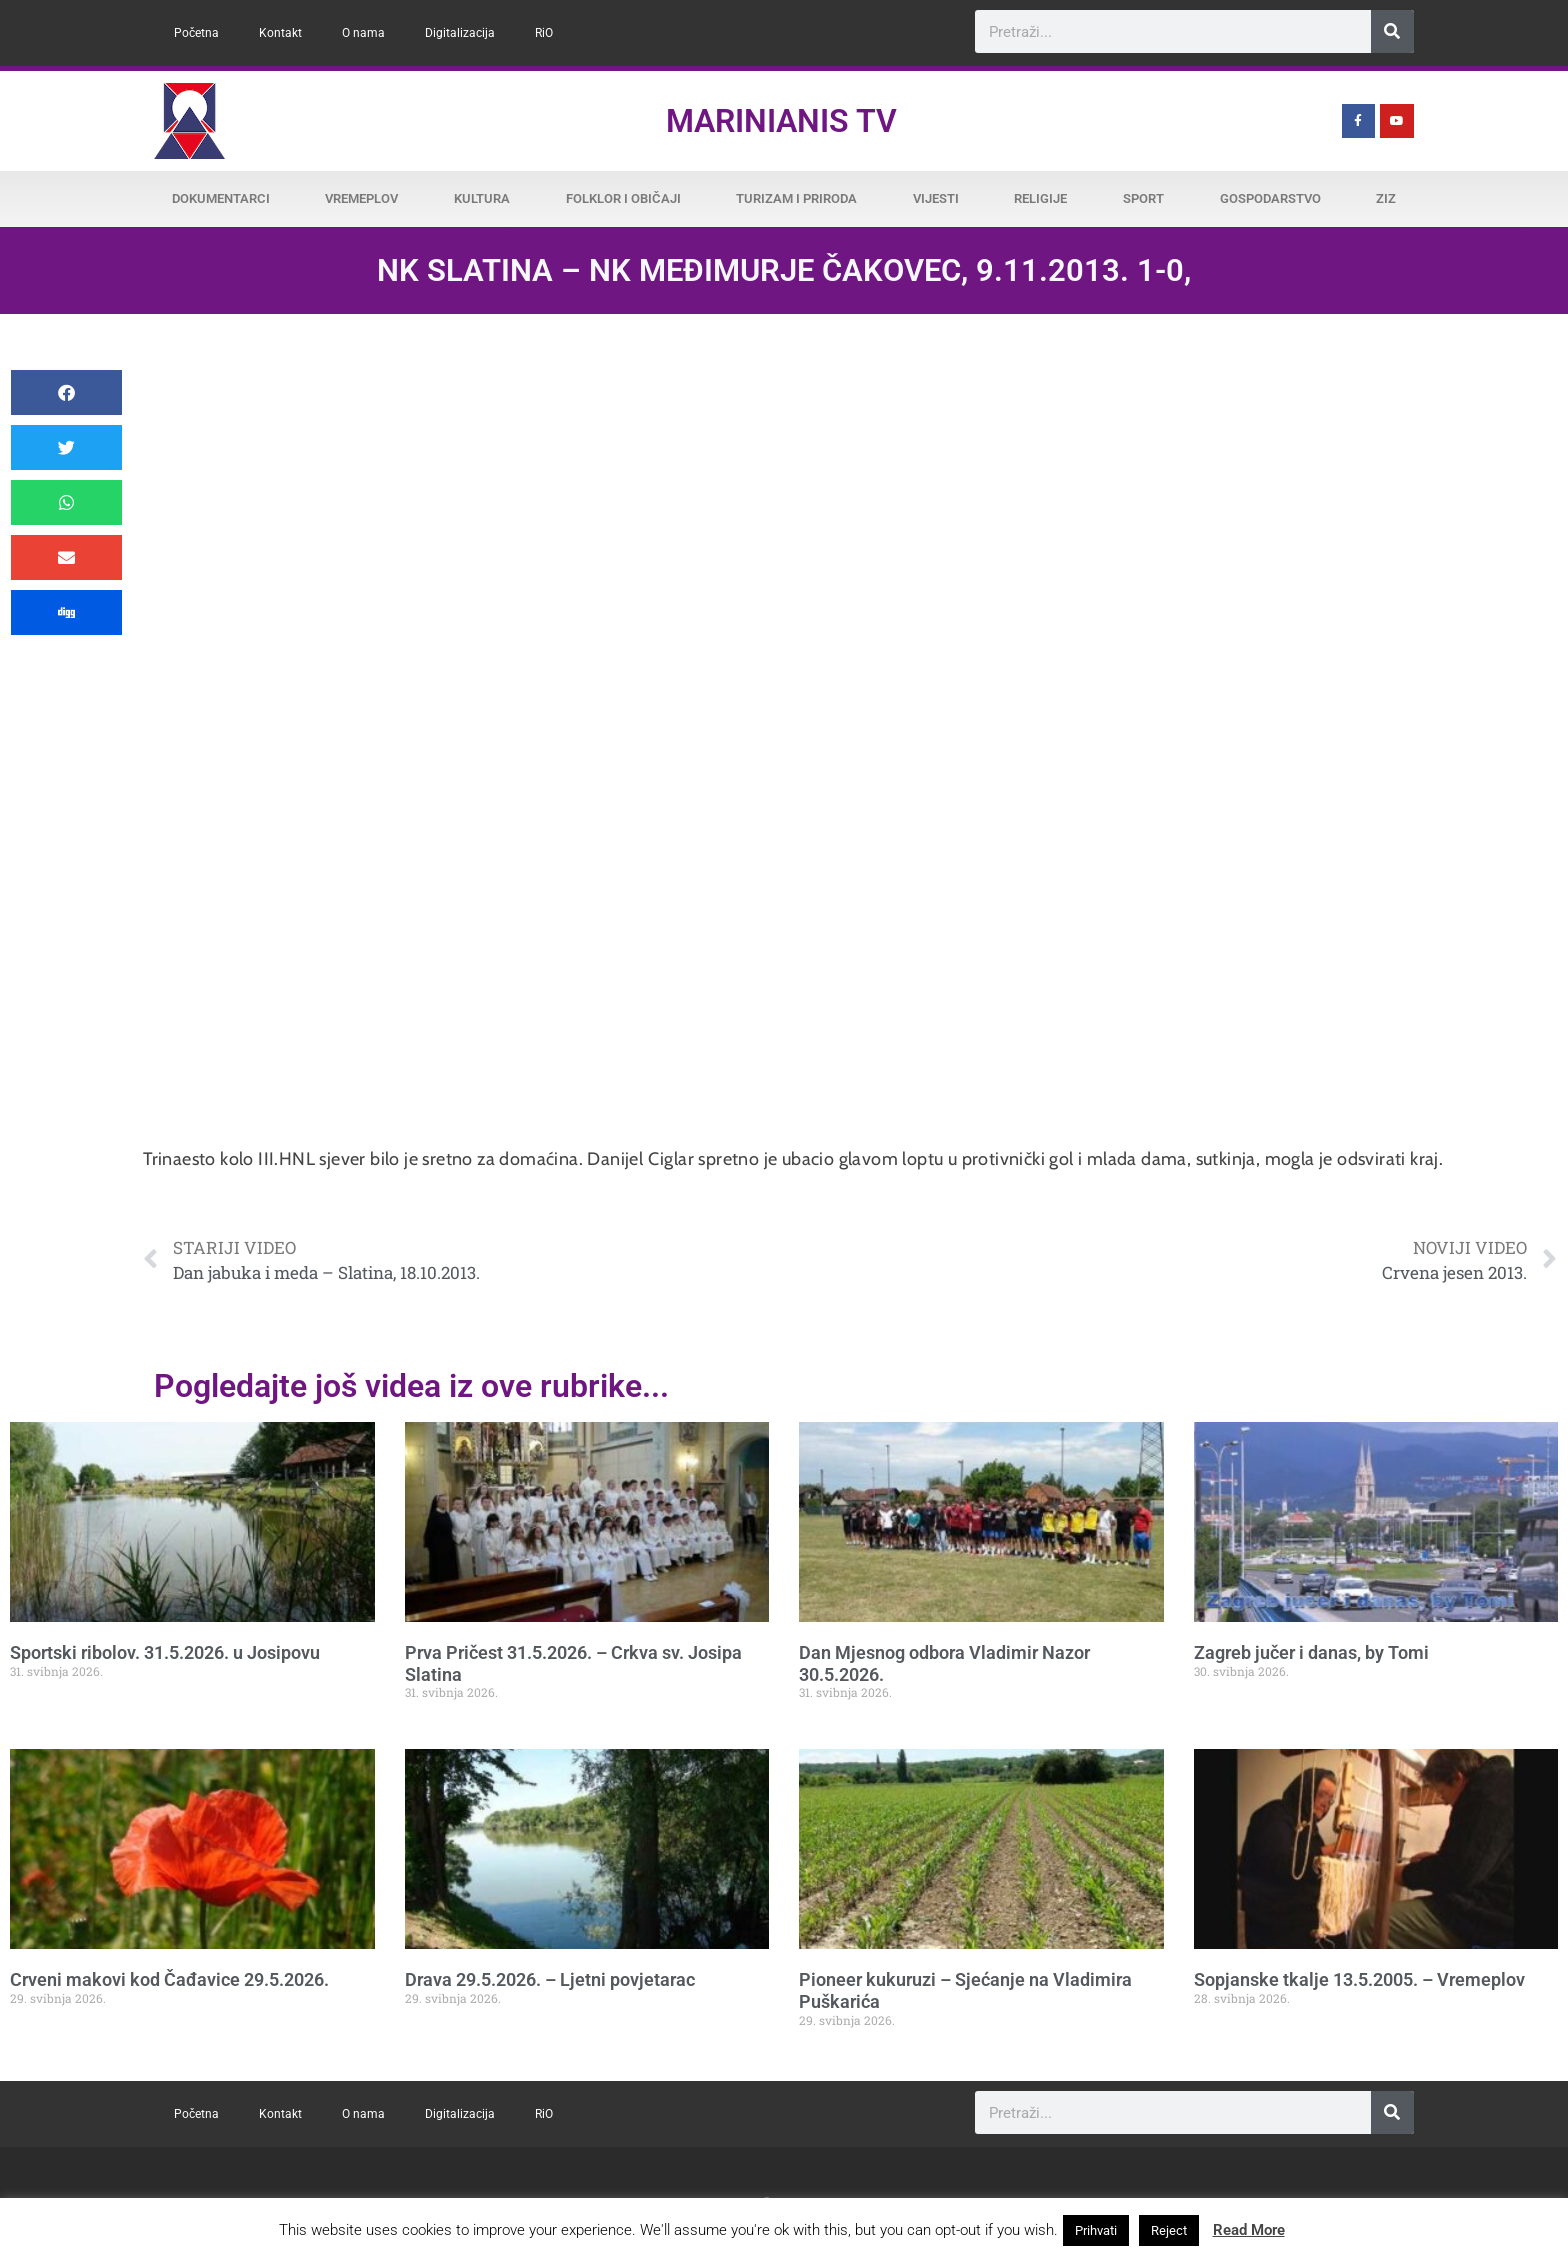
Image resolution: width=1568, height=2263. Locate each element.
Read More (1249, 2230)
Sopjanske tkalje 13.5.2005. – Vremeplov (1359, 1979)
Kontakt (280, 33)
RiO (544, 33)
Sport (1143, 198)
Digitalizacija (460, 33)
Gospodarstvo (1270, 198)
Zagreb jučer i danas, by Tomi (1311, 1652)
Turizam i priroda (796, 198)
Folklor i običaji (623, 198)
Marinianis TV (781, 121)
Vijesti (936, 198)
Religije (1040, 198)
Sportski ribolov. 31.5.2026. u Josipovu (165, 1652)
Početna (196, 33)
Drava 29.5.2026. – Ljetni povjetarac (550, 1979)
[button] (66, 392)
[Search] (1392, 31)
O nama (363, 33)
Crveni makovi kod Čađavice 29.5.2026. (169, 1979)
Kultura (482, 198)
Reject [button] (1169, 2230)
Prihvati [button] (1096, 2230)
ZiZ (1386, 198)
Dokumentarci (221, 198)
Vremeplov (361, 198)
